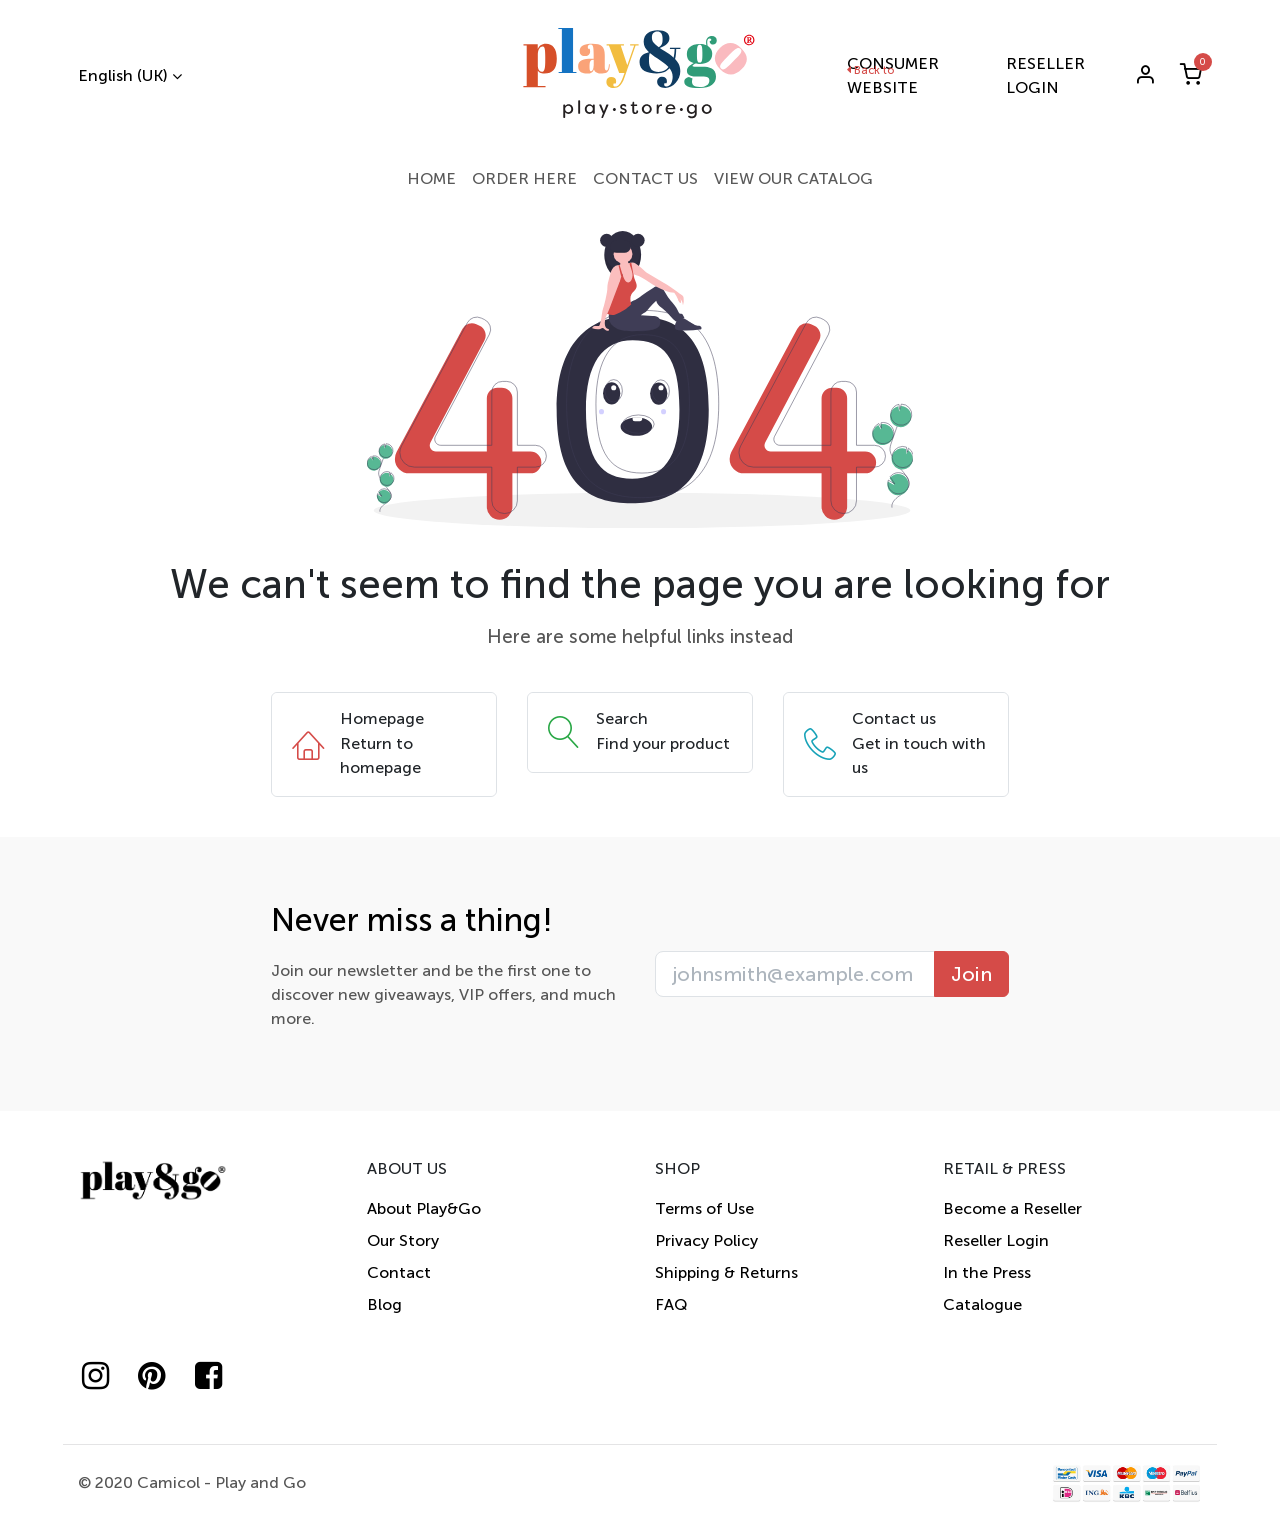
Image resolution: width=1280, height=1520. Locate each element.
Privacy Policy (706, 1240)
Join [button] (971, 974)
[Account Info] (1145, 76)
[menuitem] (431, 179)
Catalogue (982, 1304)
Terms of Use (704, 1208)
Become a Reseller (1012, 1208)
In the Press (987, 1272)
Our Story (403, 1240)
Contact (399, 1272)
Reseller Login (996, 1240)
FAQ (671, 1304)
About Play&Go (424, 1208)
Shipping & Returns (726, 1272)
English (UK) (123, 75)
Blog (384, 1304)
